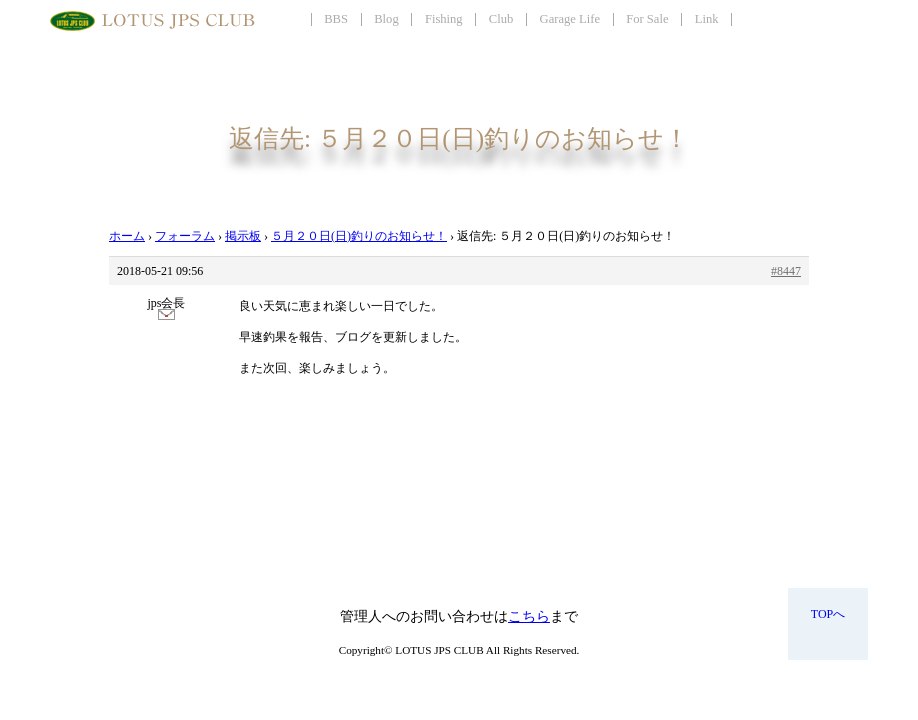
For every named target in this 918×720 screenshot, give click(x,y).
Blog (386, 19)
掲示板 (243, 236)
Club (501, 19)
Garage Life (570, 19)
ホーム (127, 236)
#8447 (786, 271)
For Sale (647, 19)
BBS (336, 19)
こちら (529, 616)
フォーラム (185, 236)
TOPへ (828, 614)
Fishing (444, 19)
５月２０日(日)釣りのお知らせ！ (359, 236)
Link (707, 19)
